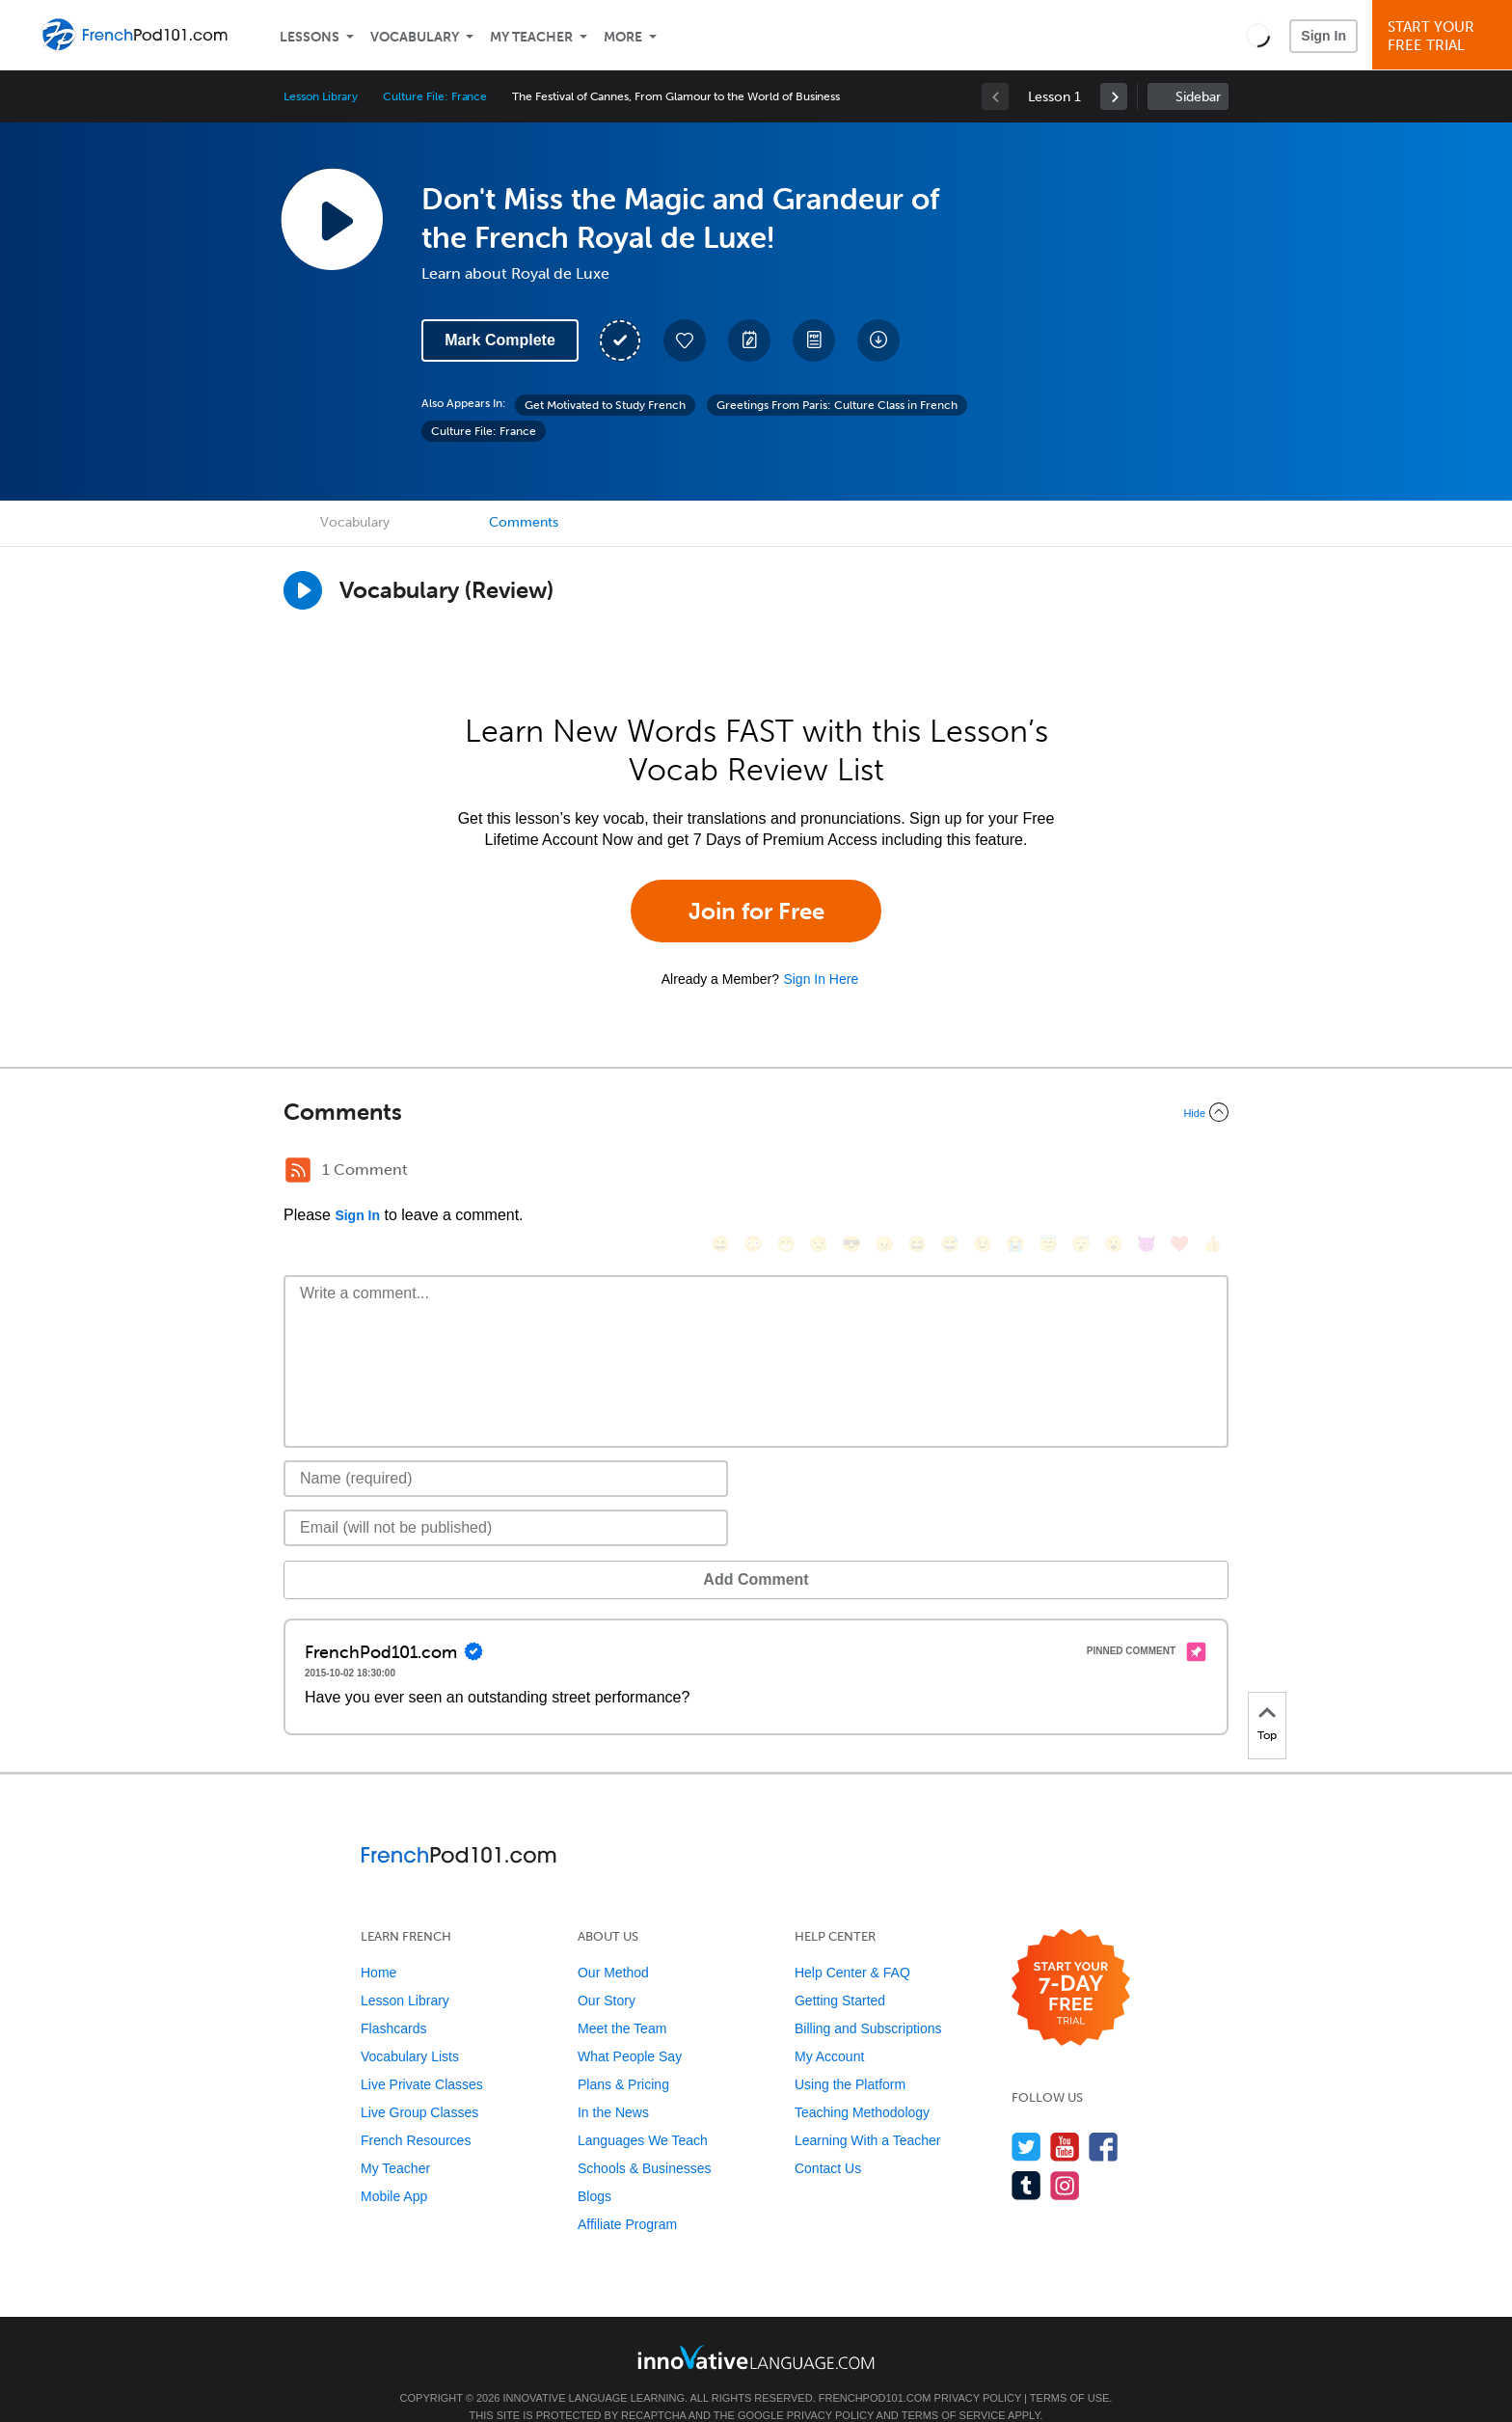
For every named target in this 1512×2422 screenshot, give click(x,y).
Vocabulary (414, 37)
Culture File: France (435, 96)
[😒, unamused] (818, 1172)
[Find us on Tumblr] (1026, 2156)
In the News (613, 2083)
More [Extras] (623, 37)
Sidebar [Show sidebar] (1198, 97)
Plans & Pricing (623, 2055)
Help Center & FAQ (852, 1943)
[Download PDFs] (814, 340)
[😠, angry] (884, 1172)
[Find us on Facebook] (1104, 2118)
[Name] (506, 1449)
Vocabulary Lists (410, 2027)
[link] (1113, 96)
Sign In (1323, 35)
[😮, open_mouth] (1113, 1172)
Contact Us (828, 2139)
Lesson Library (321, 96)
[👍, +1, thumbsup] (1212, 1172)
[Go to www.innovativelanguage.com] (756, 2328)
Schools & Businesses (645, 2139)
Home (378, 1943)
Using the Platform (850, 2055)
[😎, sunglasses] (851, 1172)
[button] (1258, 34)
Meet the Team (622, 1999)
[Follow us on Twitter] (1026, 2118)
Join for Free (756, 911)
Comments (523, 522)
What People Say (630, 2027)
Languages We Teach (643, 2111)
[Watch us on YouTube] (1065, 2118)
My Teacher (531, 37)
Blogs (594, 2167)
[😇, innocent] (1048, 1172)
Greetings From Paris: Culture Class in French (837, 405)
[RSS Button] (298, 1170)
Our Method (613, 1943)
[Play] (303, 590)
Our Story (606, 1971)
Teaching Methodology (862, 2083)
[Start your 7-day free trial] (1071, 1959)
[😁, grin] (786, 1172)
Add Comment (384, 1550)
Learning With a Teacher (868, 2111)
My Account (829, 2027)
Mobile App (394, 2167)
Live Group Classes (419, 2083)
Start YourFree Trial (1445, 36)
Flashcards (393, 1999)
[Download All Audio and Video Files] (878, 340)
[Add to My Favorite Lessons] (684, 340)
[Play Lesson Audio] (332, 219)
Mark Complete (500, 340)
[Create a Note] (749, 340)
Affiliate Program (627, 2195)
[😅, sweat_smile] (949, 1172)
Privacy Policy (977, 2369)
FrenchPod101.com (875, 2369)
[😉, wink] (982, 1172)
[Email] (506, 1499)
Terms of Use (1070, 2369)
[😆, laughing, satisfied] (917, 1172)
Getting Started (840, 1971)
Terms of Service (954, 2386)
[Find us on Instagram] (1065, 2156)
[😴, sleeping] (1081, 1172)
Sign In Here (820, 979)
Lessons (309, 37)
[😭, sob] (1015, 1172)
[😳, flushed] (753, 1172)
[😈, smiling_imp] (1146, 1172)
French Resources (416, 2111)
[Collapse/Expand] (756, 1112)
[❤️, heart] (1179, 1172)
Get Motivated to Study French (605, 405)
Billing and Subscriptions (868, 1999)
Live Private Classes (422, 2055)
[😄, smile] (720, 1172)
